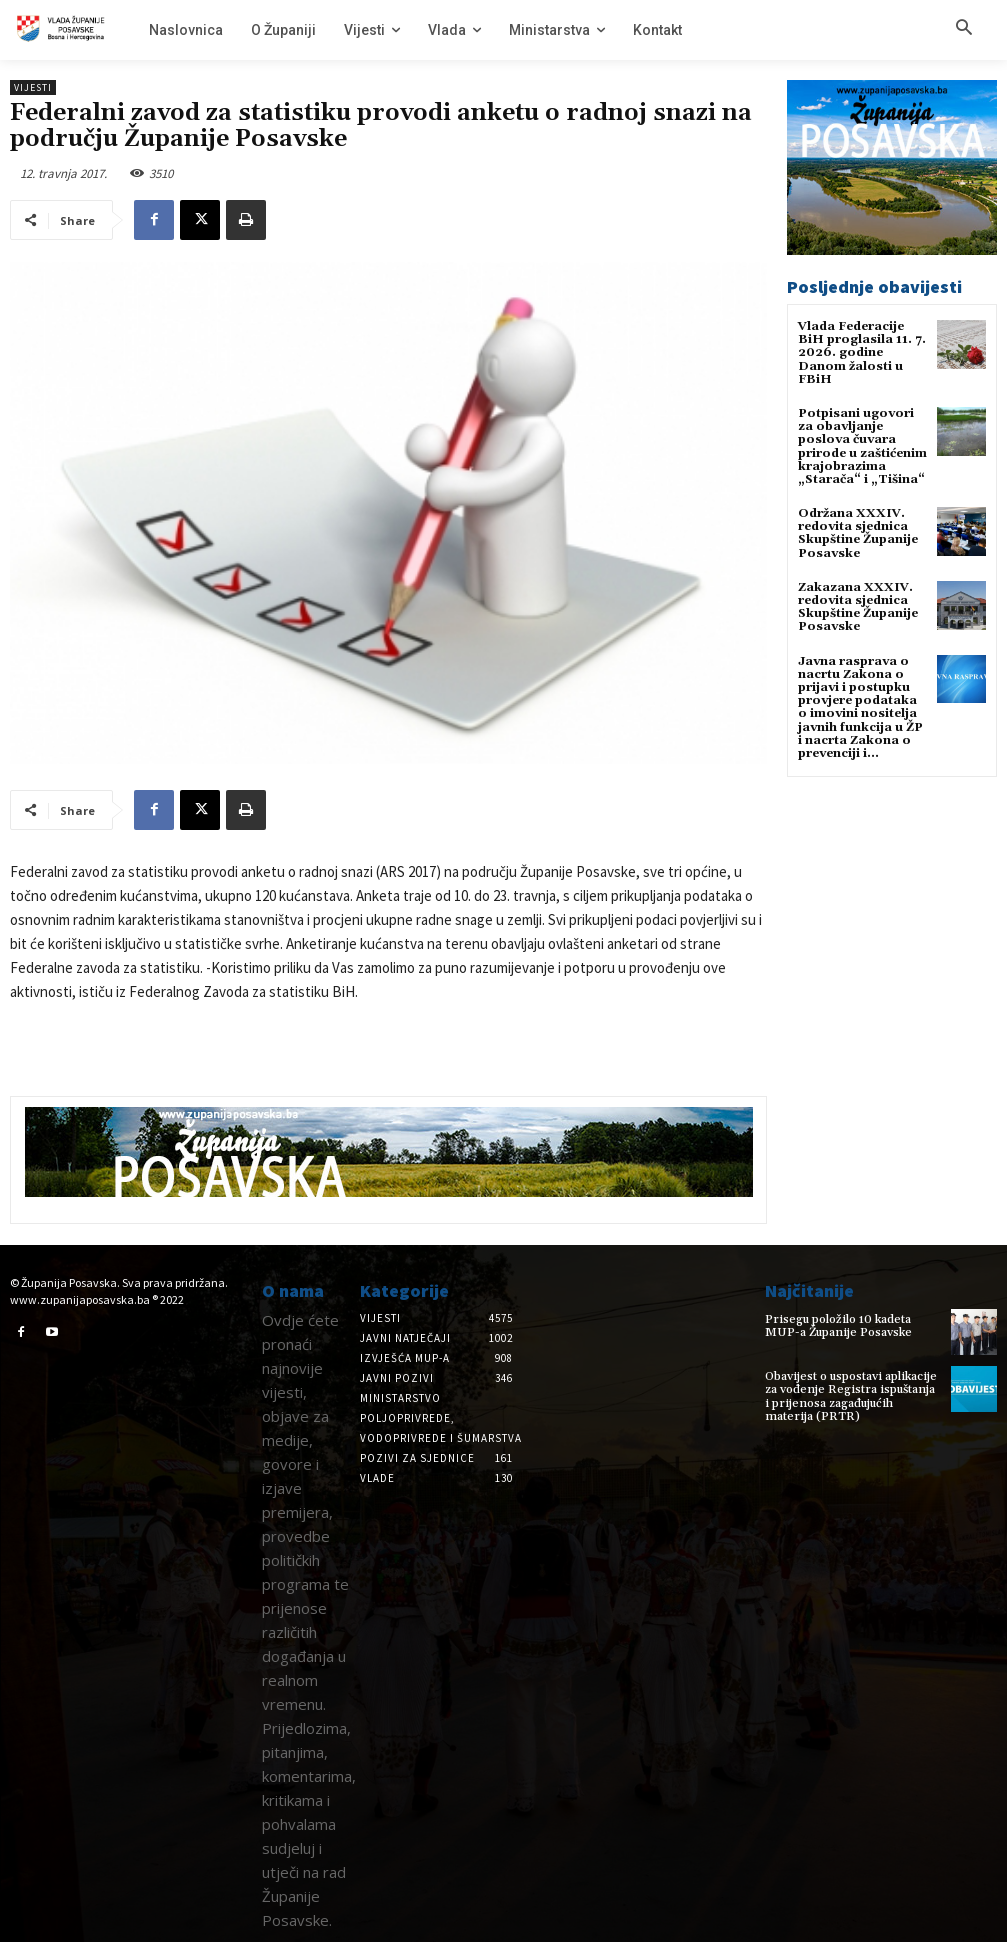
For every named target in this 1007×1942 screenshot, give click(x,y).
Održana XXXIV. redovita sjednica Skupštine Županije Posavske (858, 533)
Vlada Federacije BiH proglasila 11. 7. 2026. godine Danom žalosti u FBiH (862, 353)
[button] (964, 29)
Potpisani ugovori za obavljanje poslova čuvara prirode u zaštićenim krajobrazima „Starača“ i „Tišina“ (862, 446)
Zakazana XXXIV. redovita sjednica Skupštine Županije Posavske (858, 607)
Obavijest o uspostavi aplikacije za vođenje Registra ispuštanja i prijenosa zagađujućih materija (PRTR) (851, 1396)
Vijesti (33, 87)
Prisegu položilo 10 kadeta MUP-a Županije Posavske (838, 1326)
